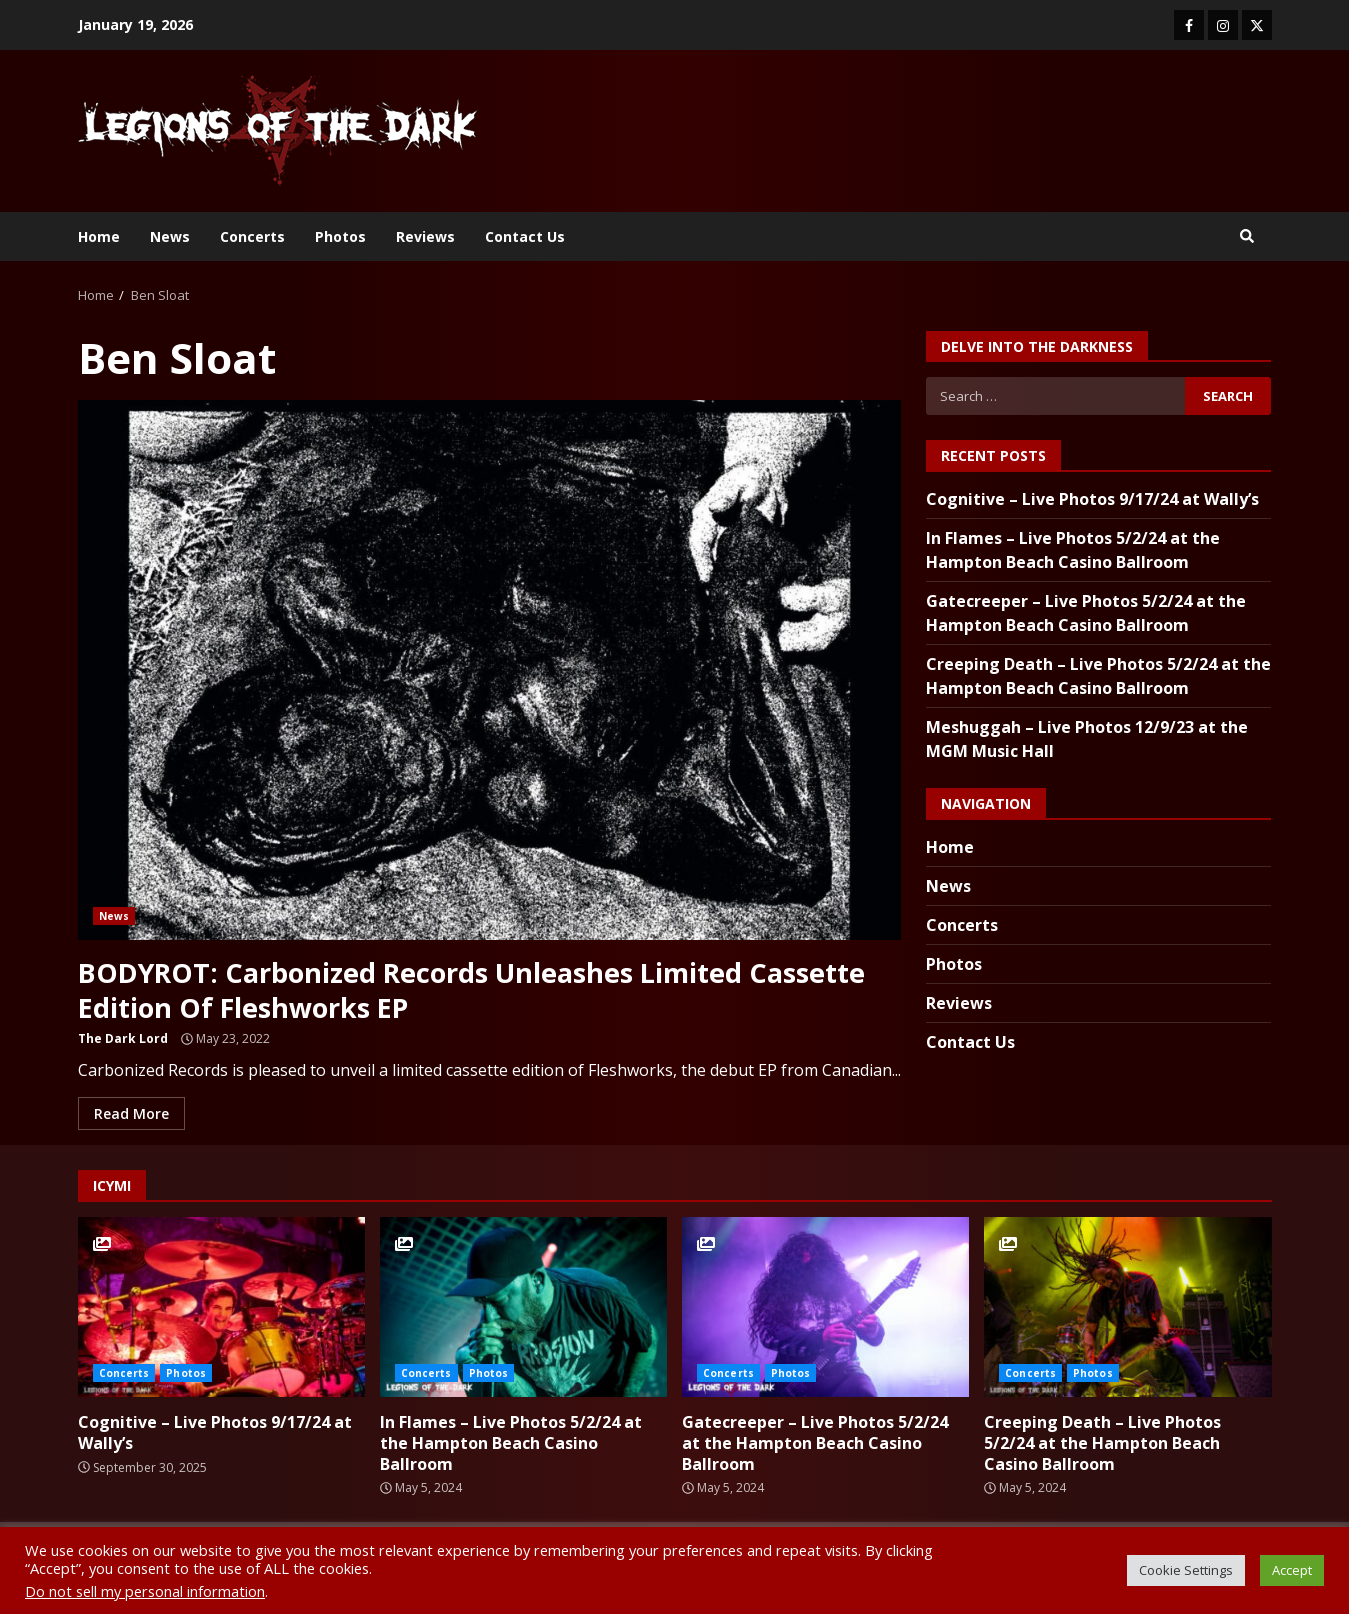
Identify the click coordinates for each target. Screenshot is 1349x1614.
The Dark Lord (123, 1038)
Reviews (425, 236)
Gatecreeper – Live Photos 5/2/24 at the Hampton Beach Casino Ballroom (825, 1307)
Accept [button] (1292, 1570)
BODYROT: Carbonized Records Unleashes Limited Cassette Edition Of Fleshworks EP (489, 670)
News (170, 236)
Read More (131, 1113)
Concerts (252, 236)
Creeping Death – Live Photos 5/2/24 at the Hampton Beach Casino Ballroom (1127, 1307)
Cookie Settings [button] (1186, 1570)
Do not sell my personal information (145, 1591)
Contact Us (525, 236)
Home (99, 236)
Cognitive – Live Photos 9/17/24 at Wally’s (1092, 499)
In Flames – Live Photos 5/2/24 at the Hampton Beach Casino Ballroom (523, 1307)
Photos (340, 236)
